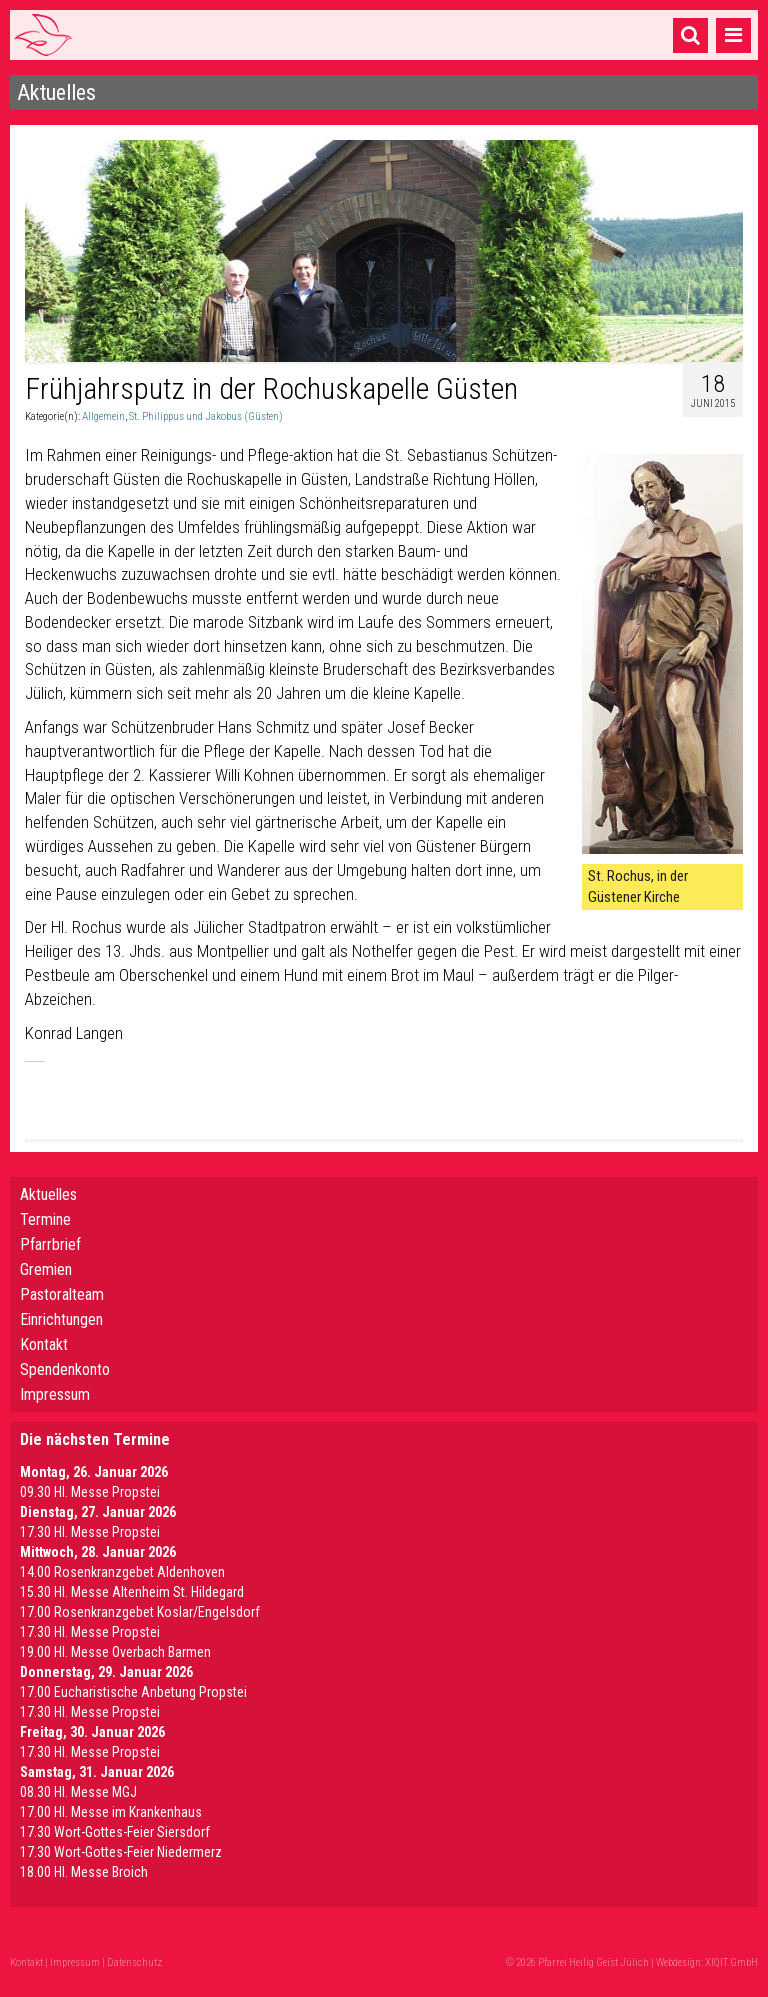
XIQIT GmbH (731, 1962)
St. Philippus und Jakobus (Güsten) (206, 416)
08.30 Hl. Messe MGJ (78, 1792)
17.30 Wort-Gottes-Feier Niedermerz (121, 1852)
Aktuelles (48, 1194)
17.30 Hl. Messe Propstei (90, 1532)
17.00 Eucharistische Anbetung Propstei (133, 1692)
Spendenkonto (65, 1369)
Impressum (55, 1394)
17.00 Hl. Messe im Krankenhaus (111, 1812)
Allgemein (103, 416)
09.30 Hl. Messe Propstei (90, 1492)
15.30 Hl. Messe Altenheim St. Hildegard (132, 1592)
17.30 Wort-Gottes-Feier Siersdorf (115, 1832)
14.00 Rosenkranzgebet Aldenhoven (122, 1572)
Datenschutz (134, 1962)
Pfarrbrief (50, 1244)
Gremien (46, 1269)
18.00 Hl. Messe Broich (84, 1872)
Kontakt (44, 1344)
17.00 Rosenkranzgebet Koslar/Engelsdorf (140, 1612)
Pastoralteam (62, 1294)
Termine (45, 1219)
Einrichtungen (61, 1319)
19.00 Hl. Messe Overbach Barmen (115, 1652)
